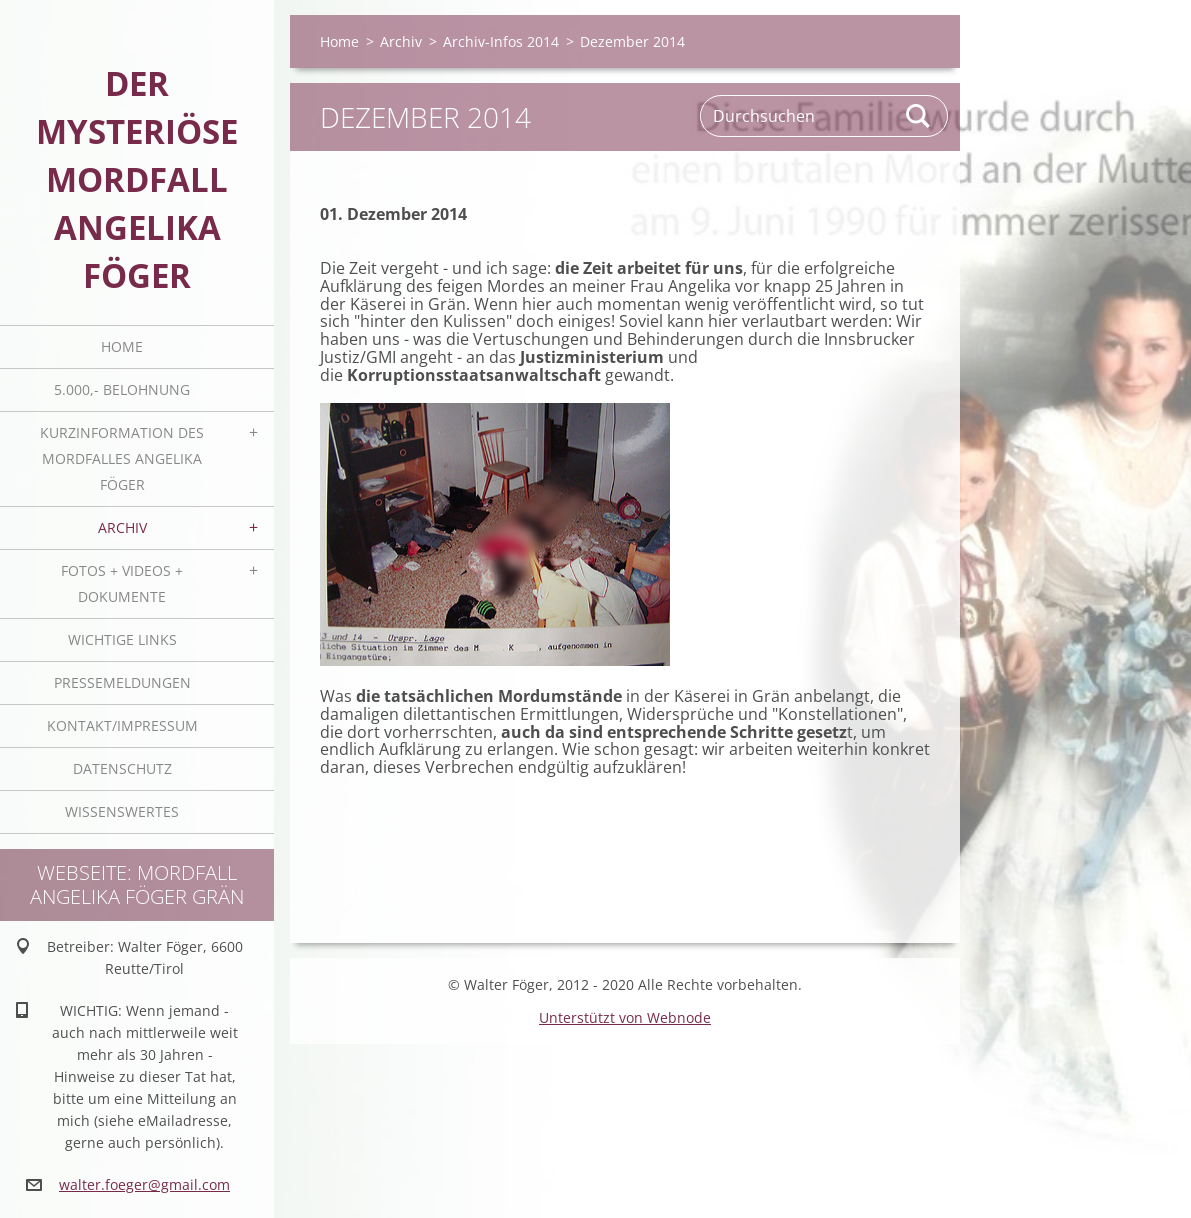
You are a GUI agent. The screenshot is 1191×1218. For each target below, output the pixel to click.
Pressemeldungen (122, 682)
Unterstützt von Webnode (625, 1017)
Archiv (122, 527)
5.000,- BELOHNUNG (122, 389)
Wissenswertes (122, 811)
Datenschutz (122, 768)
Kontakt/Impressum (122, 725)
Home (122, 346)
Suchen (919, 116)
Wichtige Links (122, 639)
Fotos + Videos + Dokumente (122, 583)
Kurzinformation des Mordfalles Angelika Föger (122, 458)
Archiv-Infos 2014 (501, 41)
